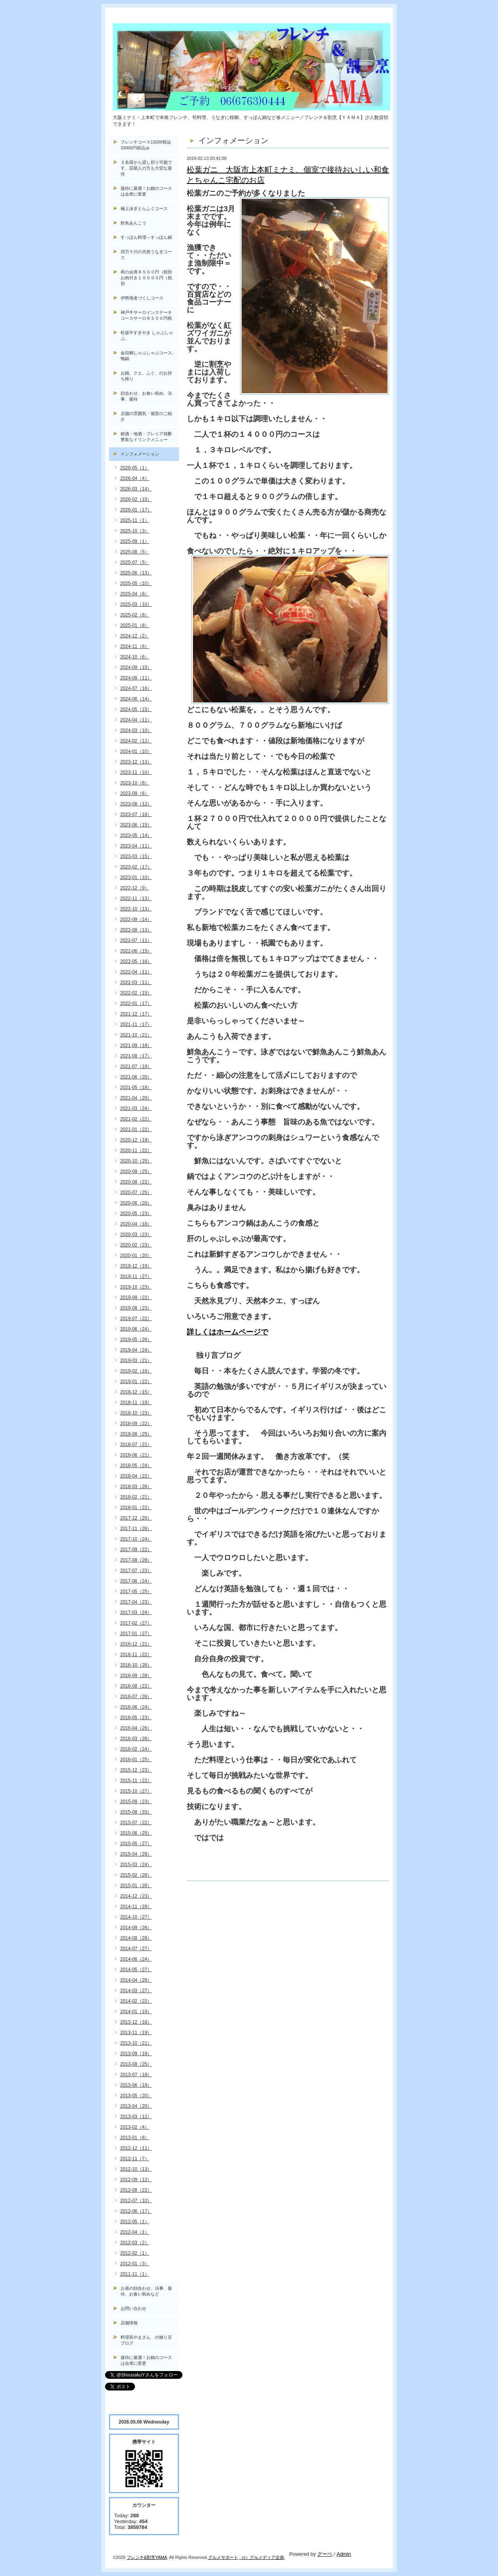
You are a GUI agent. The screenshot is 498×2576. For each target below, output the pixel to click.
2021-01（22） (136, 1129)
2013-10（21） (136, 2043)
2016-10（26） (136, 1665)
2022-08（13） (136, 930)
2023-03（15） (136, 856)
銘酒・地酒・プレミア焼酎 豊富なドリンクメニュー (150, 436)
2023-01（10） (136, 877)
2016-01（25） (136, 1759)
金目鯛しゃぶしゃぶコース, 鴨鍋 (149, 355)
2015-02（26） (136, 1875)
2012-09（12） (136, 2179)
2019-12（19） (136, 1266)
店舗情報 (129, 2322)
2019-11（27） (136, 1276)
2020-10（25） (136, 1161)
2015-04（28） (136, 1854)
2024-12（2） (134, 636)
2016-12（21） (136, 1644)
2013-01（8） (134, 2137)
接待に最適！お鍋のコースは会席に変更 (146, 191)
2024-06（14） (136, 699)
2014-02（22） (136, 2001)
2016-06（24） (136, 1707)
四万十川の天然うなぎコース (146, 254)
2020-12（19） (136, 1140)
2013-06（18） (136, 2085)
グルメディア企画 (267, 2557)
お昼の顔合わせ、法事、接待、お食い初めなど (146, 2291)
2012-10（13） (136, 2169)
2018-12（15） (136, 1392)
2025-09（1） (134, 541)
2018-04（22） (136, 1476)
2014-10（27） (136, 1917)
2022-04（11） (136, 972)
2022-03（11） (136, 982)
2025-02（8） (134, 615)
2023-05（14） (136, 835)
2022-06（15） (136, 951)
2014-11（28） (136, 1906)
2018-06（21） (136, 1455)
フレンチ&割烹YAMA (147, 2557)
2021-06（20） (136, 1077)
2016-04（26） (136, 1728)
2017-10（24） (136, 1539)
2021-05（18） (136, 1087)
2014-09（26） (136, 1927)
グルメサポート (223, 2557)
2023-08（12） (136, 804)
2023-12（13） (136, 762)
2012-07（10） (136, 2200)
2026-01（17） (136, 510)
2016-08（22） (136, 1686)
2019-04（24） (136, 1350)
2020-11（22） (136, 1150)
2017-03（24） (136, 1612)
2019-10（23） (136, 1287)
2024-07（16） (136, 688)
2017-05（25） (136, 1591)
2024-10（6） (134, 657)
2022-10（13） (136, 909)
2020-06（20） (136, 1203)
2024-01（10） (136, 751)
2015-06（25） (136, 1833)
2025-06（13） (136, 573)
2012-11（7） (134, 2158)
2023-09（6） (134, 793)
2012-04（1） (134, 2232)
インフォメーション (140, 454)
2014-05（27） (136, 1969)
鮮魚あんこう (133, 223)
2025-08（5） (134, 552)
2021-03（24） (136, 1108)
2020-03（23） (136, 1234)
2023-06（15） (136, 825)
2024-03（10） (136, 730)
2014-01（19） (136, 2011)
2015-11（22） (136, 1780)
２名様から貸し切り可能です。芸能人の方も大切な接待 (146, 168)
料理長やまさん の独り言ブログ (146, 2340)
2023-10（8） (134, 783)
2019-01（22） (136, 1381)
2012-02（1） (134, 2253)
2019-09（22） (136, 1297)
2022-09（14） (136, 919)
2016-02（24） (136, 1749)
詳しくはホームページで (227, 1332)
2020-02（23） (136, 1245)
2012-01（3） (134, 2263)
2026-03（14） (136, 489)
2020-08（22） (136, 1182)
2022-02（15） (136, 993)
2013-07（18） (136, 2074)
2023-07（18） (136, 814)
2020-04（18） (136, 1224)
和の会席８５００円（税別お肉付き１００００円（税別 (146, 278)
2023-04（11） (136, 846)
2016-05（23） (136, 1717)
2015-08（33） (136, 1812)
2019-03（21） (136, 1360)
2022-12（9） (134, 888)
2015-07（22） (136, 1822)
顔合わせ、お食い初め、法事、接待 (146, 396)
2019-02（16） (136, 1371)
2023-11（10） (136, 772)
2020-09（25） (136, 1171)
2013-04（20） (136, 2106)
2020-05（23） (136, 1213)
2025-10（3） (134, 531)
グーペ (324, 2554)
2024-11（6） (134, 646)
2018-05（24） (136, 1465)
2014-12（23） (136, 1896)
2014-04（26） (136, 1980)
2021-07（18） (136, 1066)
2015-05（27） (136, 1843)
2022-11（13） (136, 898)
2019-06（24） (136, 1329)
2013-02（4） (134, 2127)
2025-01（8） (134, 625)
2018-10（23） (136, 1413)
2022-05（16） (136, 961)
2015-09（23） (136, 1801)
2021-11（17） (136, 1024)
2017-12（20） (136, 1518)
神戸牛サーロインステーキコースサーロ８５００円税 (146, 315)
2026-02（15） (136, 499)
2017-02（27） (136, 1623)
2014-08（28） (136, 1938)
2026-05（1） (134, 468)
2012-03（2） (134, 2242)
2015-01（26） (136, 1885)
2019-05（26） (136, 1339)
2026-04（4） (134, 478)
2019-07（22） (136, 1318)
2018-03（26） (136, 1486)
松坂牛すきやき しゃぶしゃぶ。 (147, 335)
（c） (244, 2557)
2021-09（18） (136, 1045)
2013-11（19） (136, 2032)
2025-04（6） (134, 594)
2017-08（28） (136, 1560)
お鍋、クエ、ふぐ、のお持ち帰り (146, 376)
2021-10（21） (136, 1035)
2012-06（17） (136, 2211)
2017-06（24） (136, 1581)
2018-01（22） (136, 1507)
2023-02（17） (136, 867)
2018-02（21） (136, 1497)
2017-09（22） (136, 1549)
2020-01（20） (136, 1255)
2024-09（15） (136, 667)
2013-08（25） (136, 2064)
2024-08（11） (136, 678)
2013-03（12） (136, 2116)
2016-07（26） (136, 1696)
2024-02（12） (136, 741)
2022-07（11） (136, 940)
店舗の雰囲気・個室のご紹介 (146, 416)
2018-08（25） (136, 1434)
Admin (344, 2554)
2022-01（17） (136, 1003)
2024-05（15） (136, 709)
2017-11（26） (136, 1528)
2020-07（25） (136, 1192)
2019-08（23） (136, 1308)
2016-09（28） (136, 1675)
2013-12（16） (136, 2022)
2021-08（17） (136, 1056)
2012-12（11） (136, 2148)
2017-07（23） (136, 1570)
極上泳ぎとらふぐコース (144, 208)
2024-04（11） (136, 720)
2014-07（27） (136, 1948)
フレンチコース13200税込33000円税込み (146, 145)
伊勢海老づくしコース (142, 298)
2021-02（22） (136, 1119)
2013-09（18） (136, 2053)
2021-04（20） (136, 1098)
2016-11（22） (136, 1654)
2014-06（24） (136, 1959)
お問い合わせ (133, 2308)
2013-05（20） (136, 2095)
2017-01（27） (136, 1633)
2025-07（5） (134, 562)
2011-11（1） (134, 2274)
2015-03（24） (136, 1864)
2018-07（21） (136, 1444)
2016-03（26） (136, 1738)
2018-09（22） (136, 1423)
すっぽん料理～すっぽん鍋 (146, 237)
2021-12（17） (136, 1014)
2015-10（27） (136, 1791)
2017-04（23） (136, 1602)
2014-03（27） (136, 1990)
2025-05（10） (136, 583)
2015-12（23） (136, 1770)
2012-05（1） (134, 2221)
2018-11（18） (136, 1402)
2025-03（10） (136, 604)
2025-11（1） (134, 520)
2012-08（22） (136, 2190)
